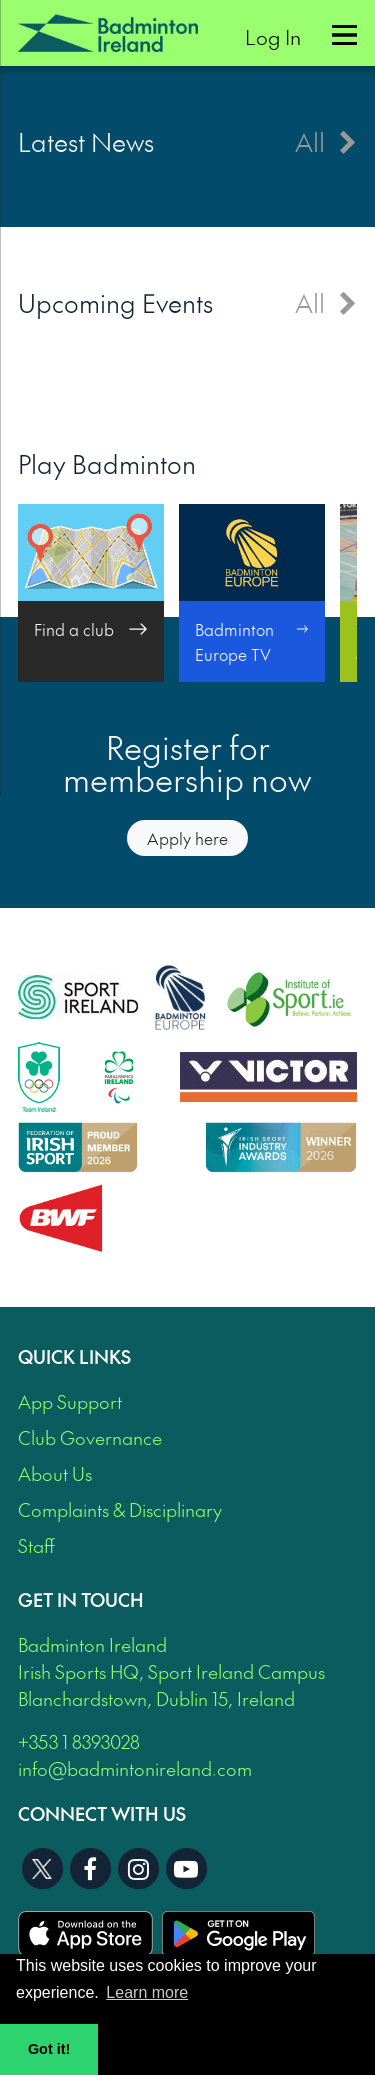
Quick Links (74, 1356)
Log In (273, 36)
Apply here (187, 838)
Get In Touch (81, 1599)
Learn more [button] (147, 1992)
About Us (55, 1473)
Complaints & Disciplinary (120, 1509)
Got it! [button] (49, 2049)
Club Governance (90, 1437)
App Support (70, 1401)
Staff (36, 1545)
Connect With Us (102, 1813)
